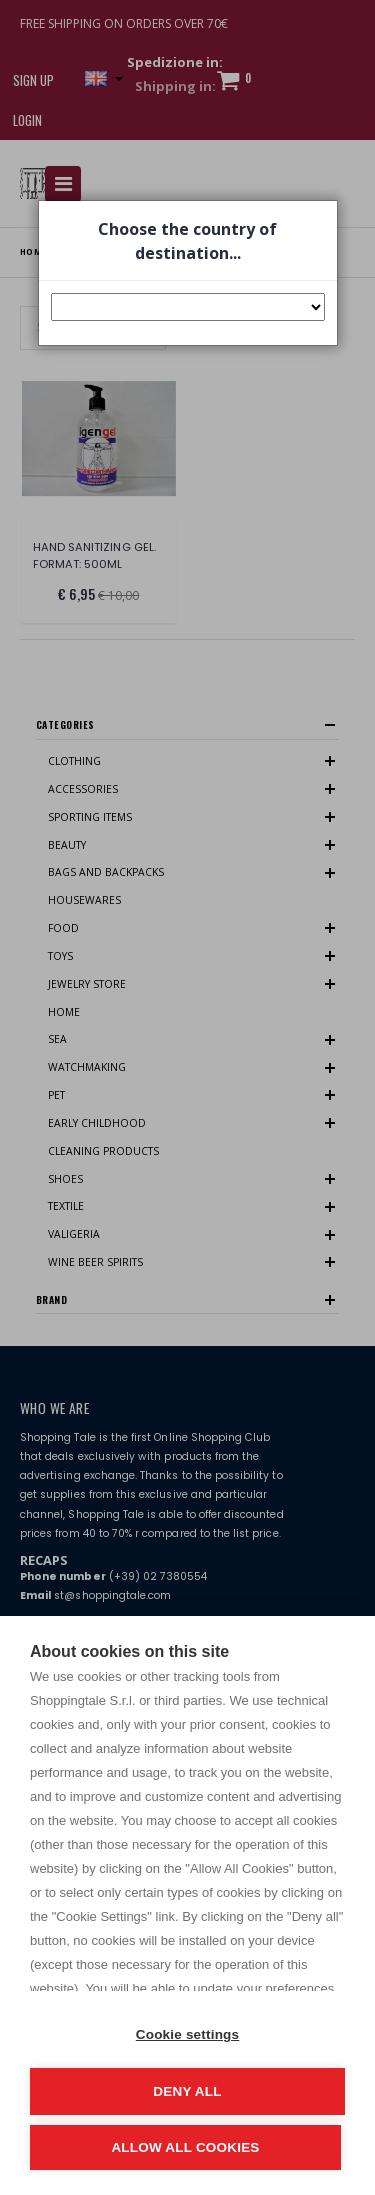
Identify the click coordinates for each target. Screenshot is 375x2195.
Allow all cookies (185, 2147)
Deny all (187, 2091)
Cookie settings (188, 2034)
